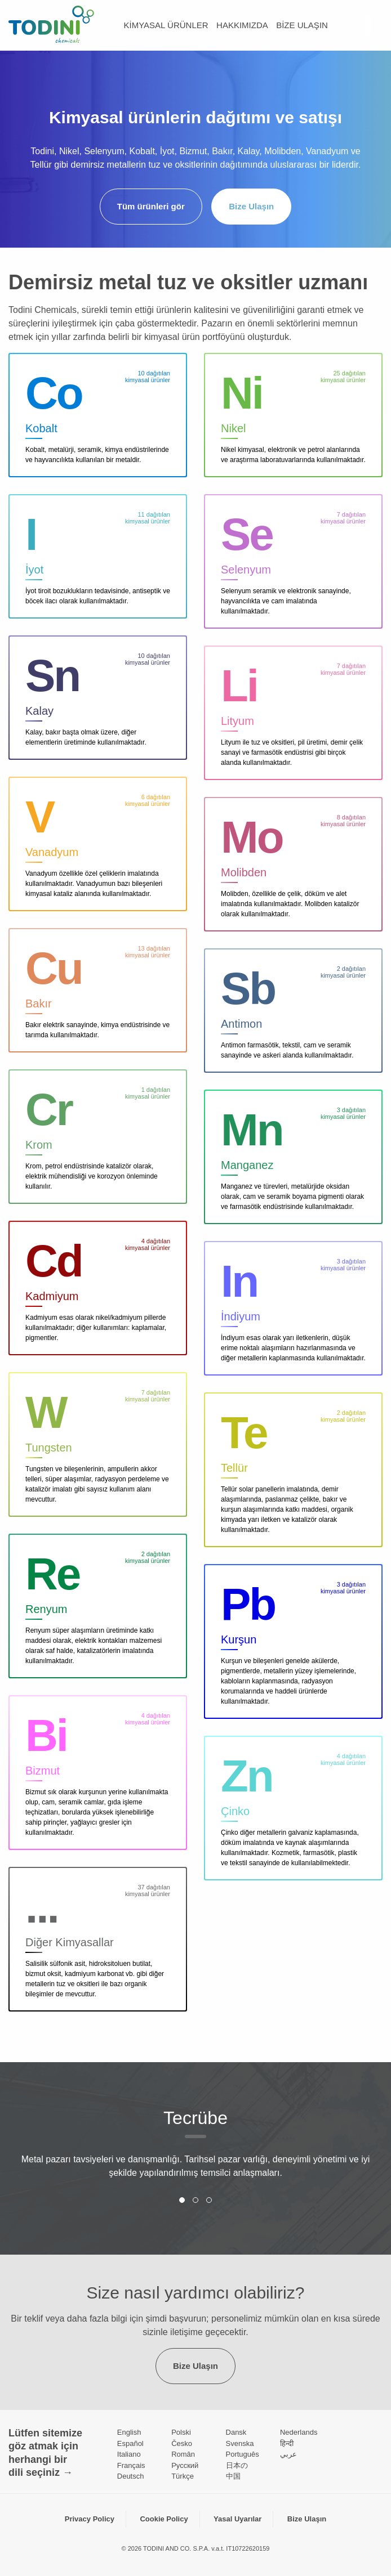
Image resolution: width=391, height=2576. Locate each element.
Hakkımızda (242, 25)
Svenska (240, 2443)
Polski (181, 2432)
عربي (288, 2454)
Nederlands (299, 2432)
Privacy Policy (89, 2519)
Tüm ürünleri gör (151, 206)
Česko (181, 2443)
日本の (237, 2465)
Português (242, 2454)
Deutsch (130, 2476)
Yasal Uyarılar (237, 2519)
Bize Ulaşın (302, 25)
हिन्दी (287, 2443)
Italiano (129, 2454)
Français (131, 2465)
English (129, 2432)
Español (130, 2443)
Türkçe (182, 2476)
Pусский (184, 2465)
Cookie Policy (164, 2519)
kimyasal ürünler (166, 25)
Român (183, 2454)
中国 (233, 2476)
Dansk (236, 2432)
